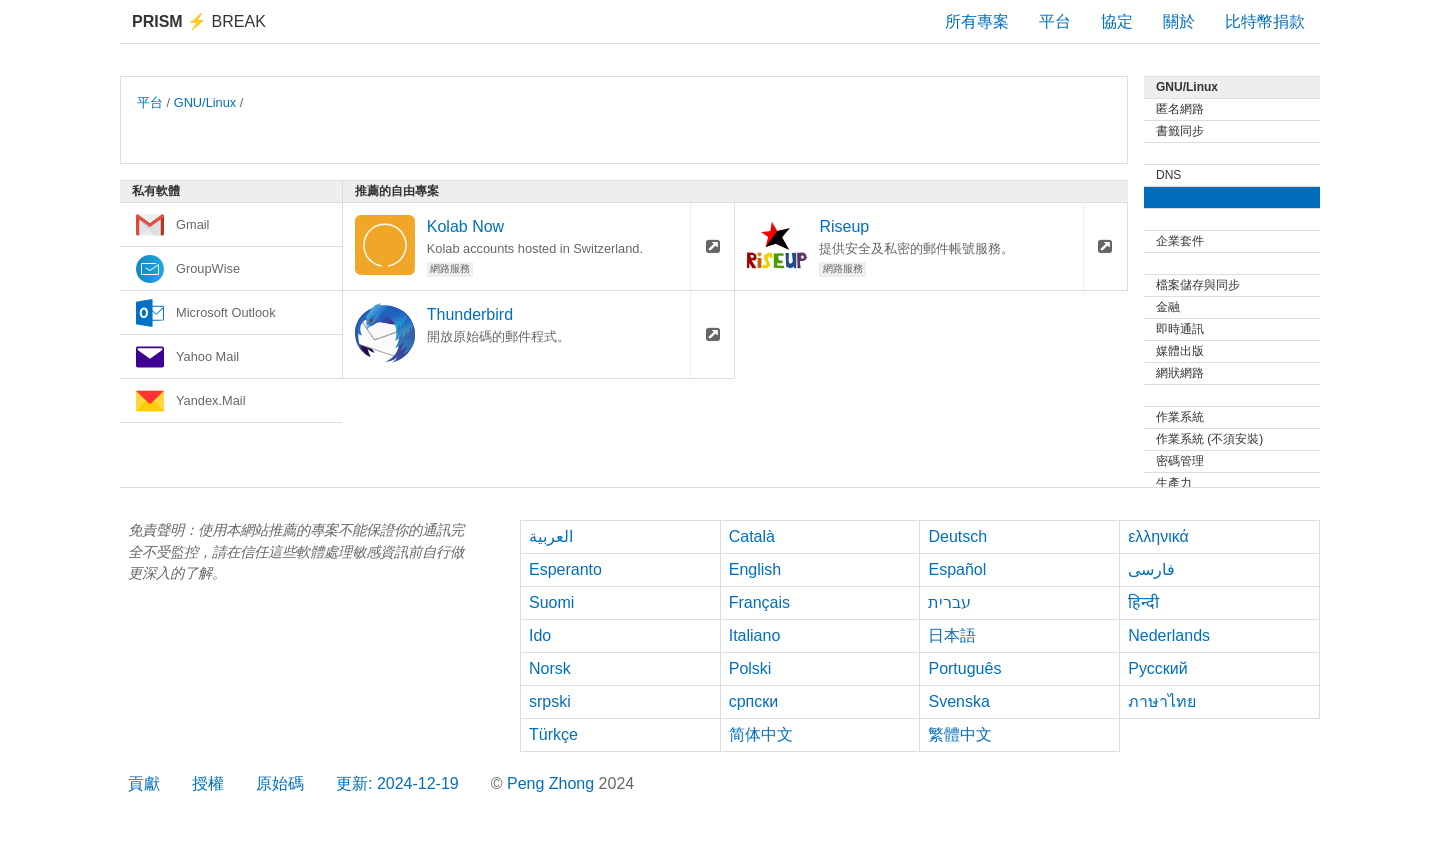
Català (752, 536)
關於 (1179, 21)
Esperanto (565, 569)
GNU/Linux (205, 102)
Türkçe (553, 734)
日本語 (952, 635)
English (755, 569)
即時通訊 (1180, 329)
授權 (208, 783)
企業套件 (1180, 241)
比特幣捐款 (1265, 21)
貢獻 (144, 783)
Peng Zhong (553, 783)
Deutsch (957, 536)
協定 (1117, 21)
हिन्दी (1143, 602)
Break (199, 21)
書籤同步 (1180, 131)
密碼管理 (1180, 461)
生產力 (1174, 483)
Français (759, 602)
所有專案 (977, 21)
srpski (550, 701)
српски (754, 701)
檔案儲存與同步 (1198, 285)
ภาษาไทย (1162, 701)
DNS (1168, 175)
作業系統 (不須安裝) (1209, 439)
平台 (1055, 21)
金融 (1168, 307)
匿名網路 (1180, 109)
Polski (750, 668)
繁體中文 (960, 734)
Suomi (551, 602)
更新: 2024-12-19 (397, 783)
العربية (551, 536)
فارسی (1151, 569)
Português (964, 668)
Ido (540, 635)
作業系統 (1180, 417)
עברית (949, 602)
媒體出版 (1180, 351)
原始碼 (280, 783)
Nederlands (1169, 635)
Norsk (550, 668)
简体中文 (761, 734)
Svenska (958, 701)
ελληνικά (1158, 536)
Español (957, 569)
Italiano (755, 635)
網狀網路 (1180, 373)
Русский (1157, 668)
